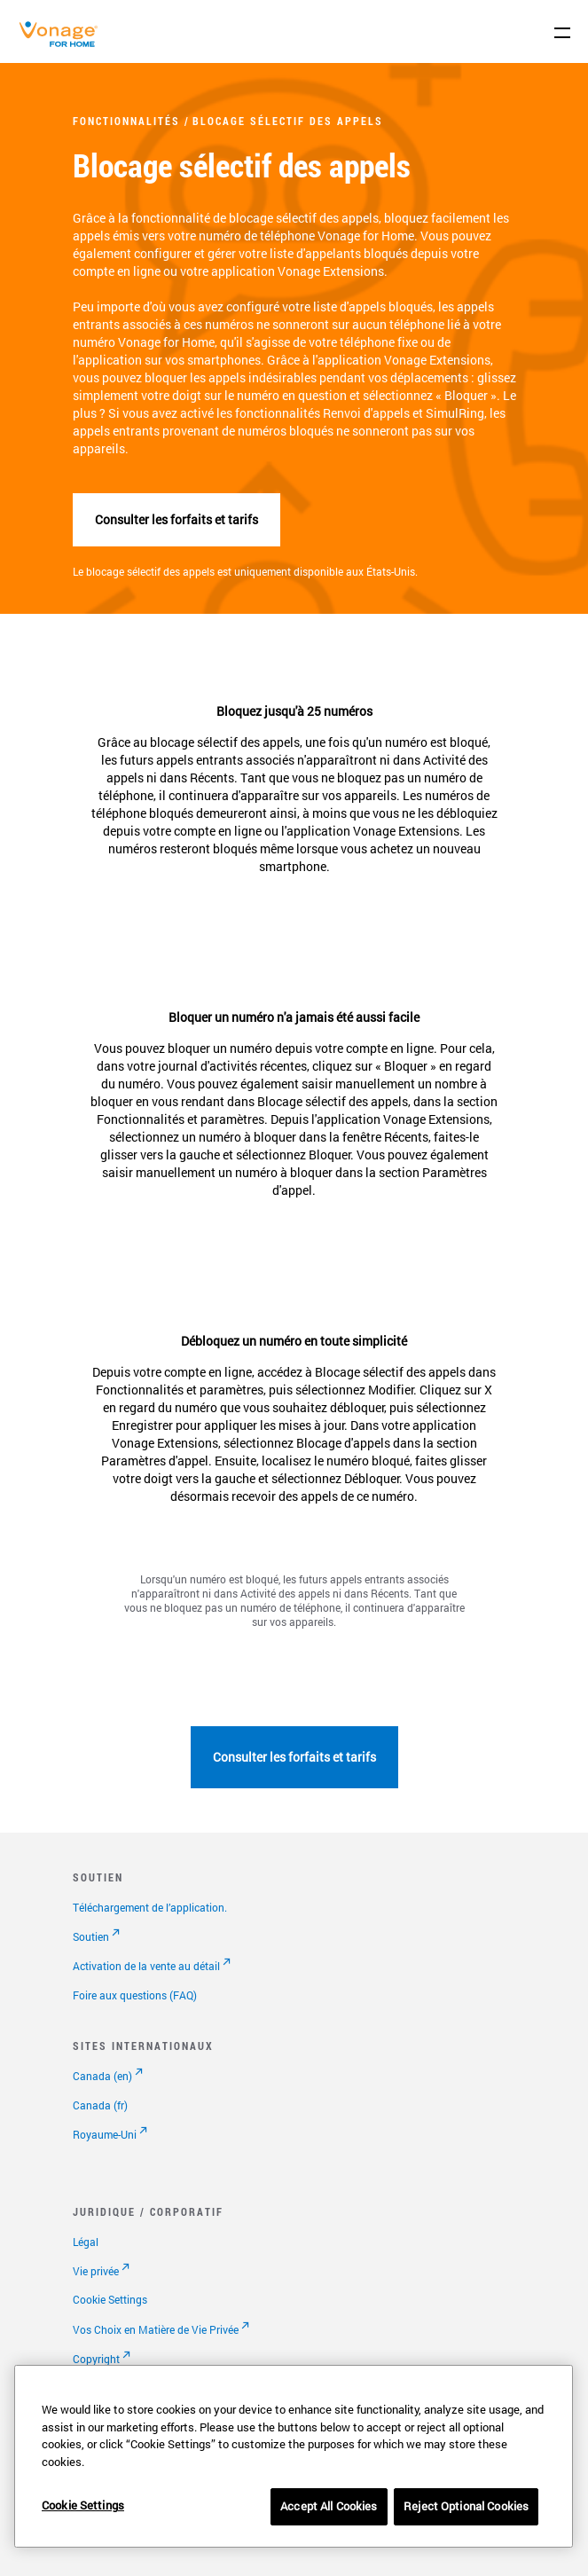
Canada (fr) (100, 2105)
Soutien (91, 1936)
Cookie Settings (110, 2299)
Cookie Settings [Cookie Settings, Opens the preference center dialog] (83, 2505)
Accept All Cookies (328, 2506)
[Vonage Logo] (63, 43)
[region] (293, 2456)
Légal (85, 2241)
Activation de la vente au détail (146, 1966)
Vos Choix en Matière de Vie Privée (156, 2329)
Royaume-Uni (105, 2134)
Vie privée (96, 2271)
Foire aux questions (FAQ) (135, 1995)
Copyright (96, 2359)
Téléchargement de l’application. (150, 1907)
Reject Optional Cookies (466, 2506)
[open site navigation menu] (562, 33)
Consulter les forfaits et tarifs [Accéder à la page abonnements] (176, 519)
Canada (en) (102, 2076)
